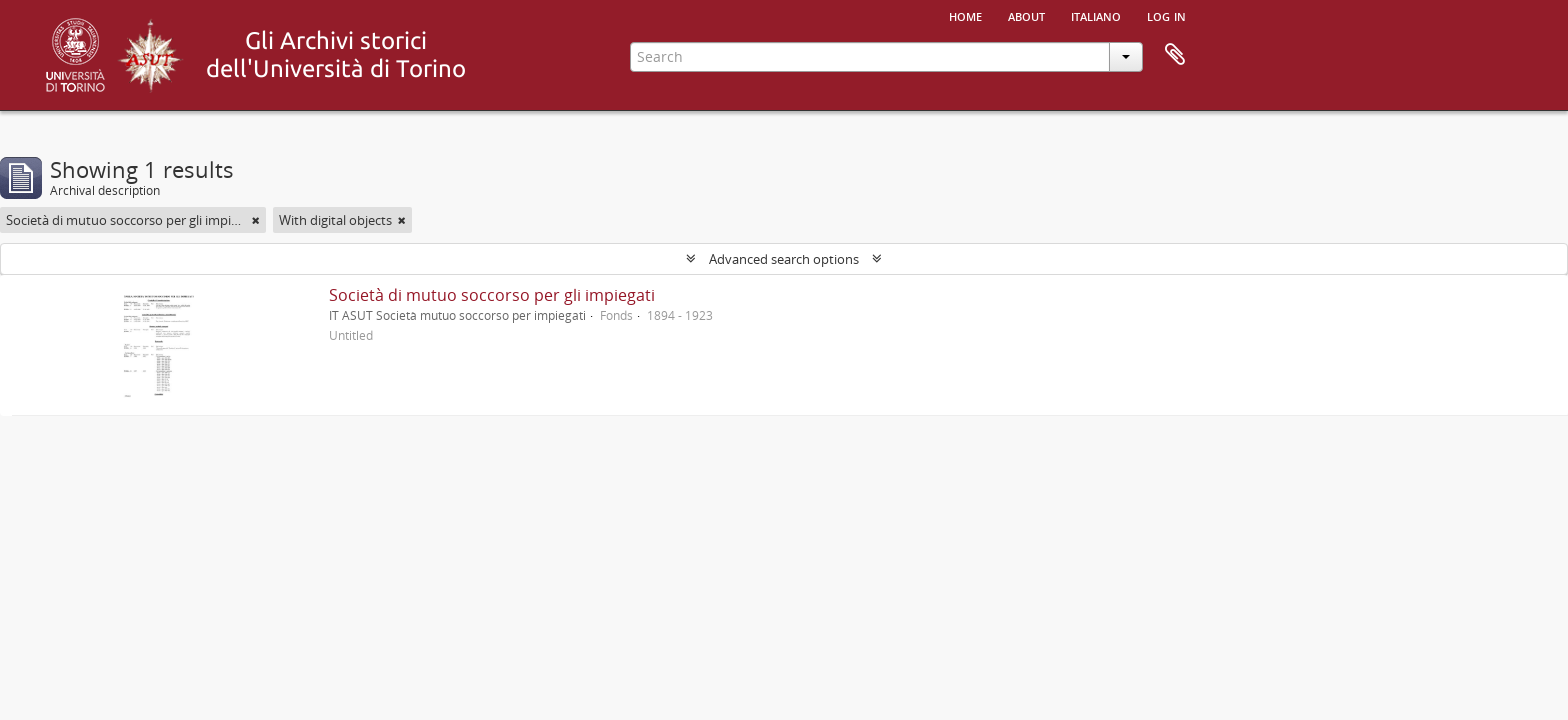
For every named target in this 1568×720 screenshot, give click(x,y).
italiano (1096, 15)
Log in (1166, 15)
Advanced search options (784, 259)
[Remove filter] (256, 220)
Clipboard (1175, 55)
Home (965, 15)
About (1026, 15)
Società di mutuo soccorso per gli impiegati (492, 295)
